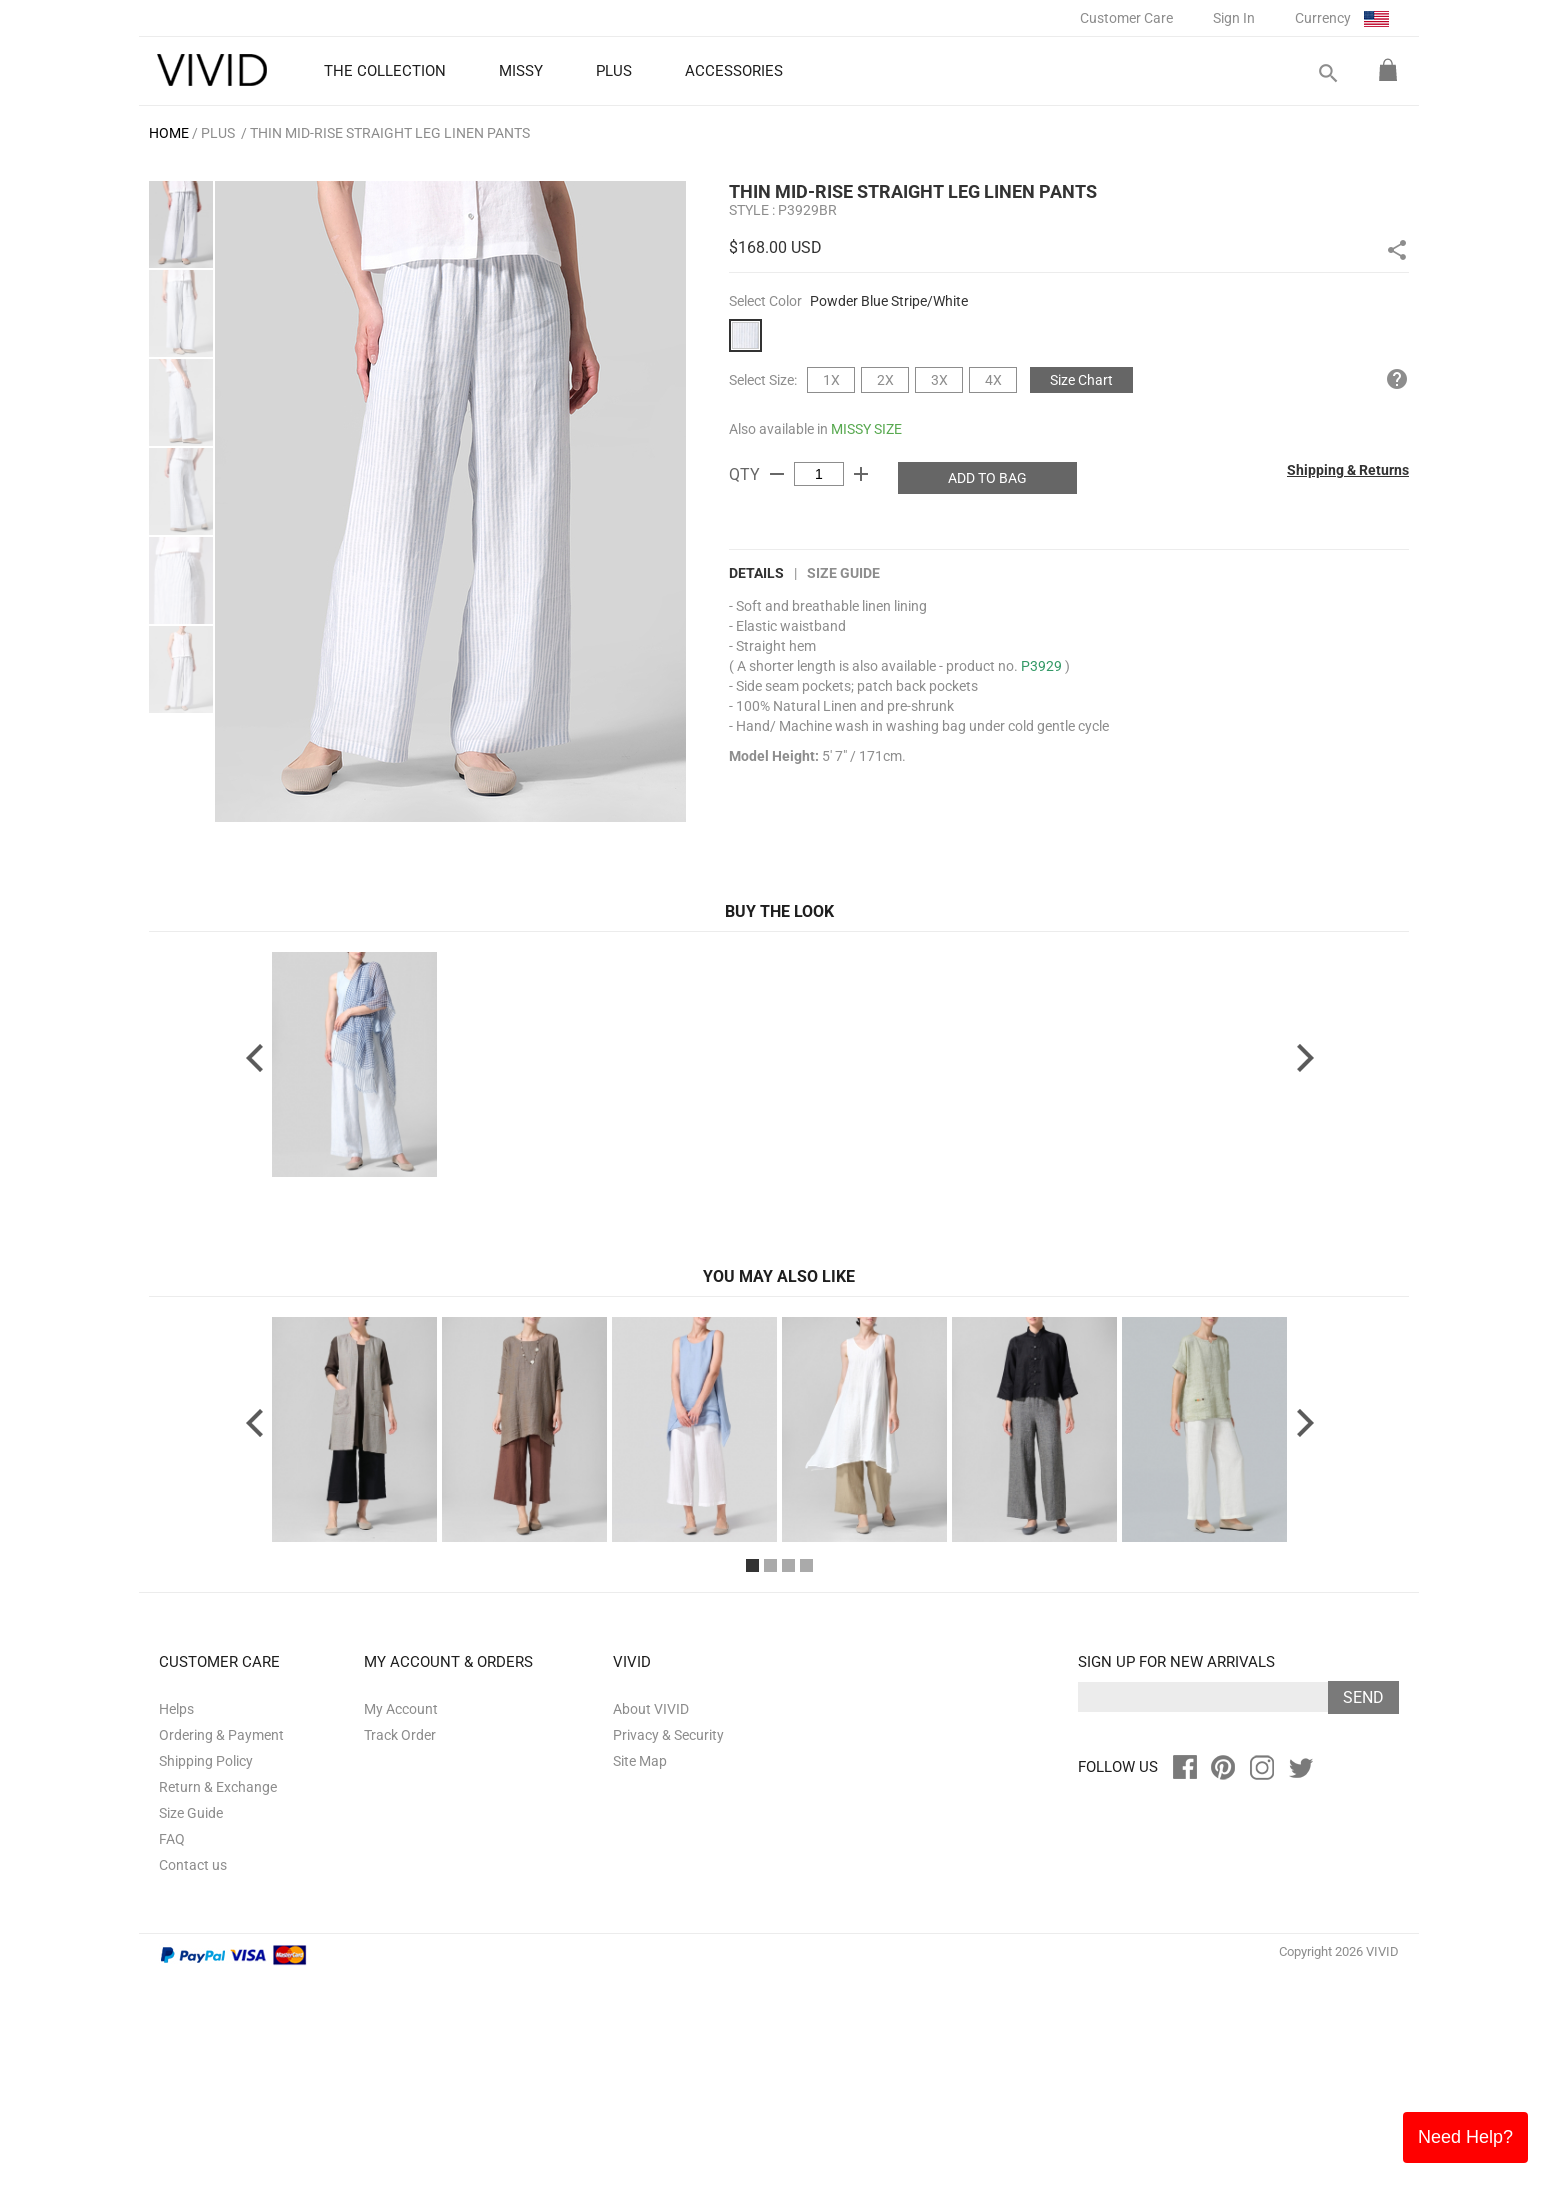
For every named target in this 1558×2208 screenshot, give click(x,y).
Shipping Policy (206, 1992)
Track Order (400, 1966)
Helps (176, 1940)
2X (885, 380)
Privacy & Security (668, 1966)
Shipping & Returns (1348, 470)
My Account (401, 1940)
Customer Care (1126, 18)
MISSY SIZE (866, 429)
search (1327, 73)
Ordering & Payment (221, 1966)
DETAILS (756, 573)
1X (831, 380)
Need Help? (1465, 2137)
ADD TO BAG (987, 478)
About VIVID (651, 1940)
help (1397, 379)
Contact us (193, 2096)
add (861, 474)
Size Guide (843, 573)
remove (777, 474)
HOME (169, 133)
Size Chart (1081, 380)
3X (939, 380)
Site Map (640, 1992)
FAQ (172, 2070)
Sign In (1234, 18)
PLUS (218, 133)
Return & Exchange (218, 2018)
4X (993, 380)
